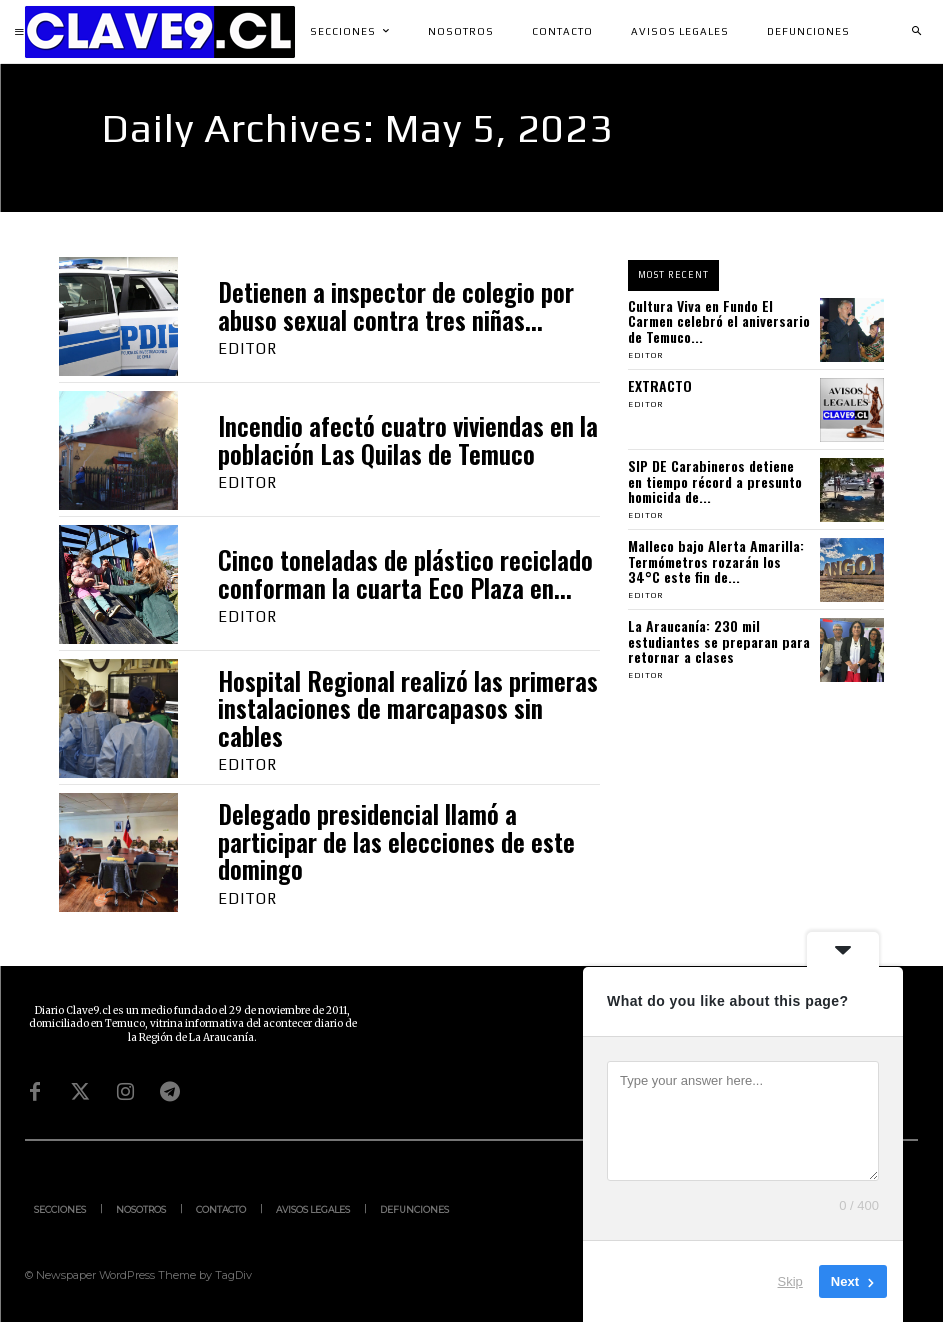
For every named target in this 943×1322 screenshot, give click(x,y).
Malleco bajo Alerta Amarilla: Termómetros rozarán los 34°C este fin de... (716, 561)
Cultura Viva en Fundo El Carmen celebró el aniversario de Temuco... (719, 321)
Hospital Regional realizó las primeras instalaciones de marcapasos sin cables (408, 708)
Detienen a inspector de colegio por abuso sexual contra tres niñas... (396, 305)
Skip (790, 1281)
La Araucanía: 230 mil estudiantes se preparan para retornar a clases (719, 641)
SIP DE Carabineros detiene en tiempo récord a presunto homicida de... (715, 481)
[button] (916, 32)
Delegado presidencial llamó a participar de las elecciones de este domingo (396, 841)
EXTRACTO (660, 385)
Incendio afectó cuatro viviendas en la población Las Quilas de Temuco (408, 439)
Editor (247, 348)
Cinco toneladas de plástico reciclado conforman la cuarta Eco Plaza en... (405, 573)
